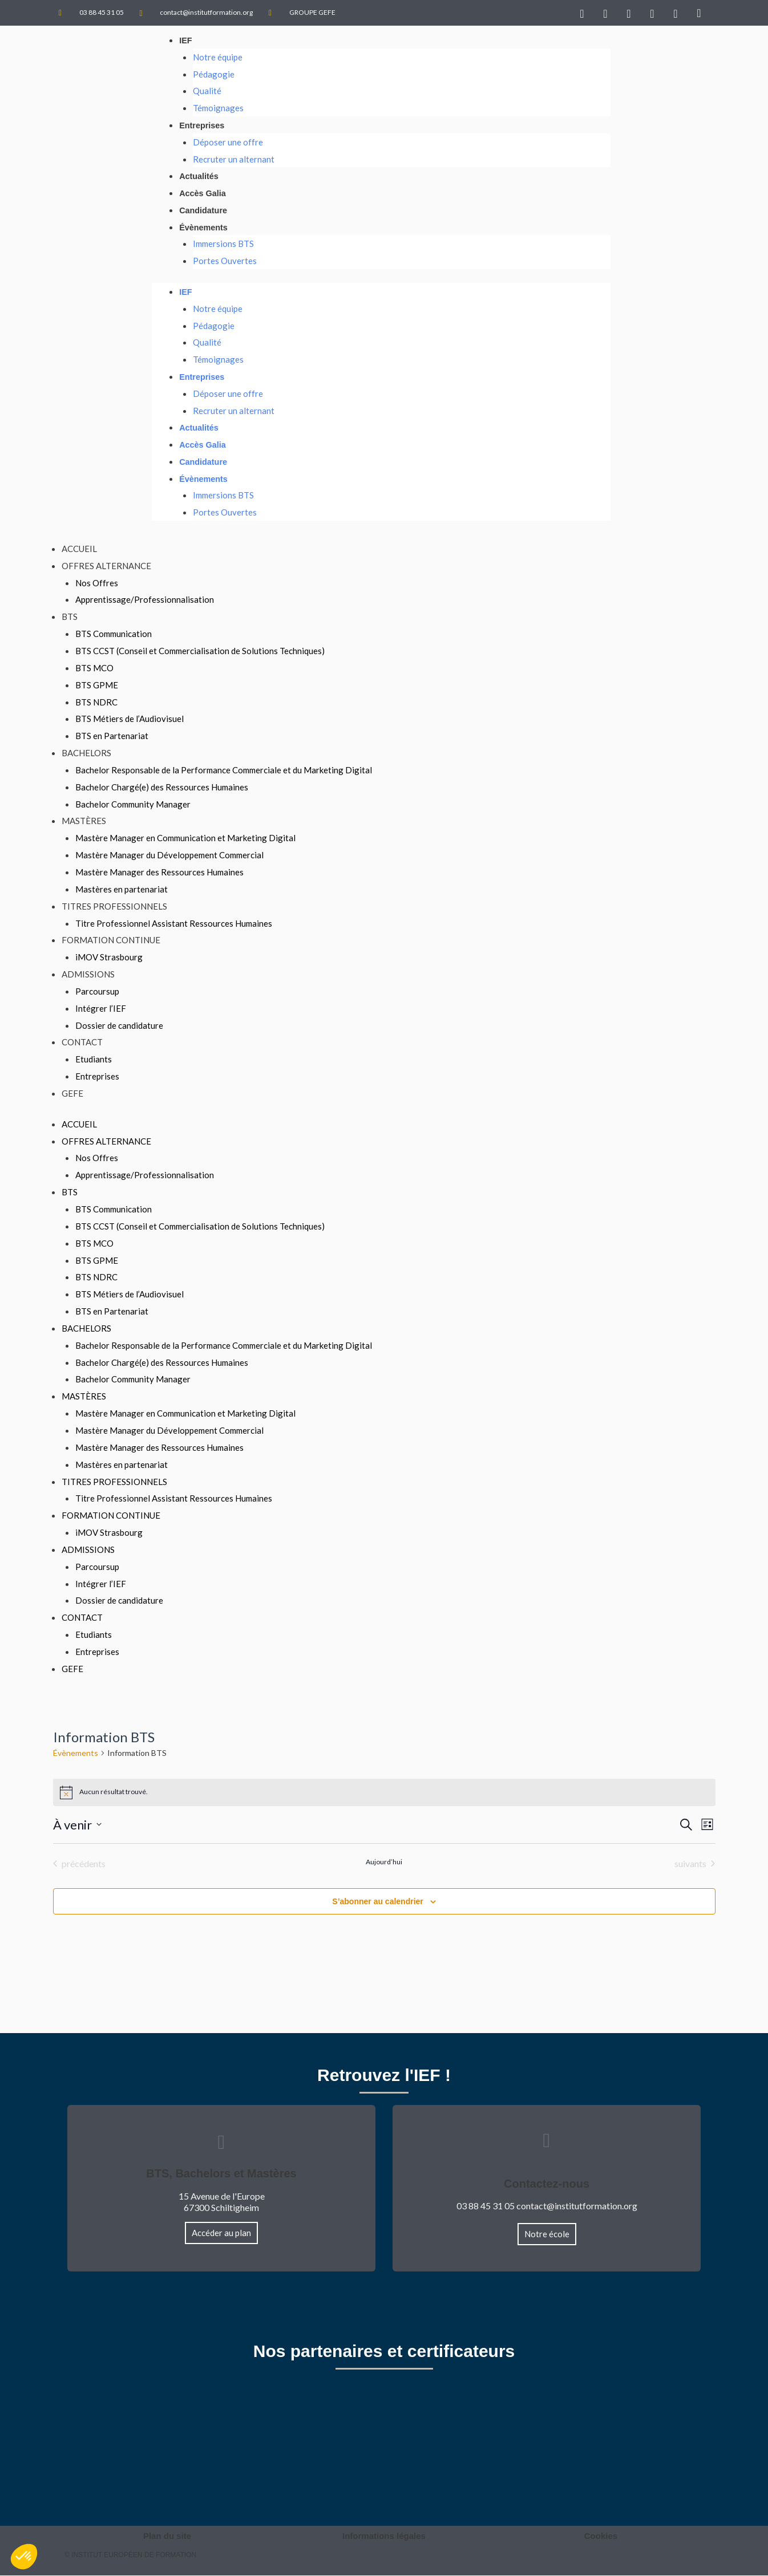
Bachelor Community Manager (133, 805)
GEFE (72, 1094)
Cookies (600, 2536)
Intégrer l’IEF (100, 1009)
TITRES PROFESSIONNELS (114, 907)
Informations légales (384, 2536)
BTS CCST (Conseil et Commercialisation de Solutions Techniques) (200, 652)
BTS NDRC (96, 702)
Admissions (88, 975)
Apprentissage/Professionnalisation (144, 600)
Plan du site (167, 2536)
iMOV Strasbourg (109, 958)
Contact (82, 1043)
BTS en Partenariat (111, 737)
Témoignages (218, 108)
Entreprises (203, 125)
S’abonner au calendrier (377, 1901)
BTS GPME (96, 685)
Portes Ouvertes (225, 261)
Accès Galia (203, 193)
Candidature (204, 210)
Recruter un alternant (233, 159)
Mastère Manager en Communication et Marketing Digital (185, 839)
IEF (185, 40)
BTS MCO (94, 669)
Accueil (79, 550)
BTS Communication (113, 635)
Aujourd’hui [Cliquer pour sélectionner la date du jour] (384, 1862)
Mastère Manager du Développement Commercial (169, 856)
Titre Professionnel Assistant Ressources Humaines (173, 924)
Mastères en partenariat (121, 890)
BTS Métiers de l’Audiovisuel (129, 720)
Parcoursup (97, 992)
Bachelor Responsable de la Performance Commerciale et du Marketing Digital (223, 771)
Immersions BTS (223, 244)
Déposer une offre (228, 142)
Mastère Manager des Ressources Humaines (159, 873)
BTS (70, 617)
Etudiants (93, 1060)
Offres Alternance (106, 566)
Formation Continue (111, 941)
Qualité (207, 91)
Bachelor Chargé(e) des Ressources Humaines (161, 787)
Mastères (84, 822)
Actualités (199, 176)
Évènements (204, 227)
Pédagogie (214, 74)
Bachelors (86, 754)
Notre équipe (217, 57)
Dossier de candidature (119, 1026)
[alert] (384, 1793)
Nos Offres (96, 583)
